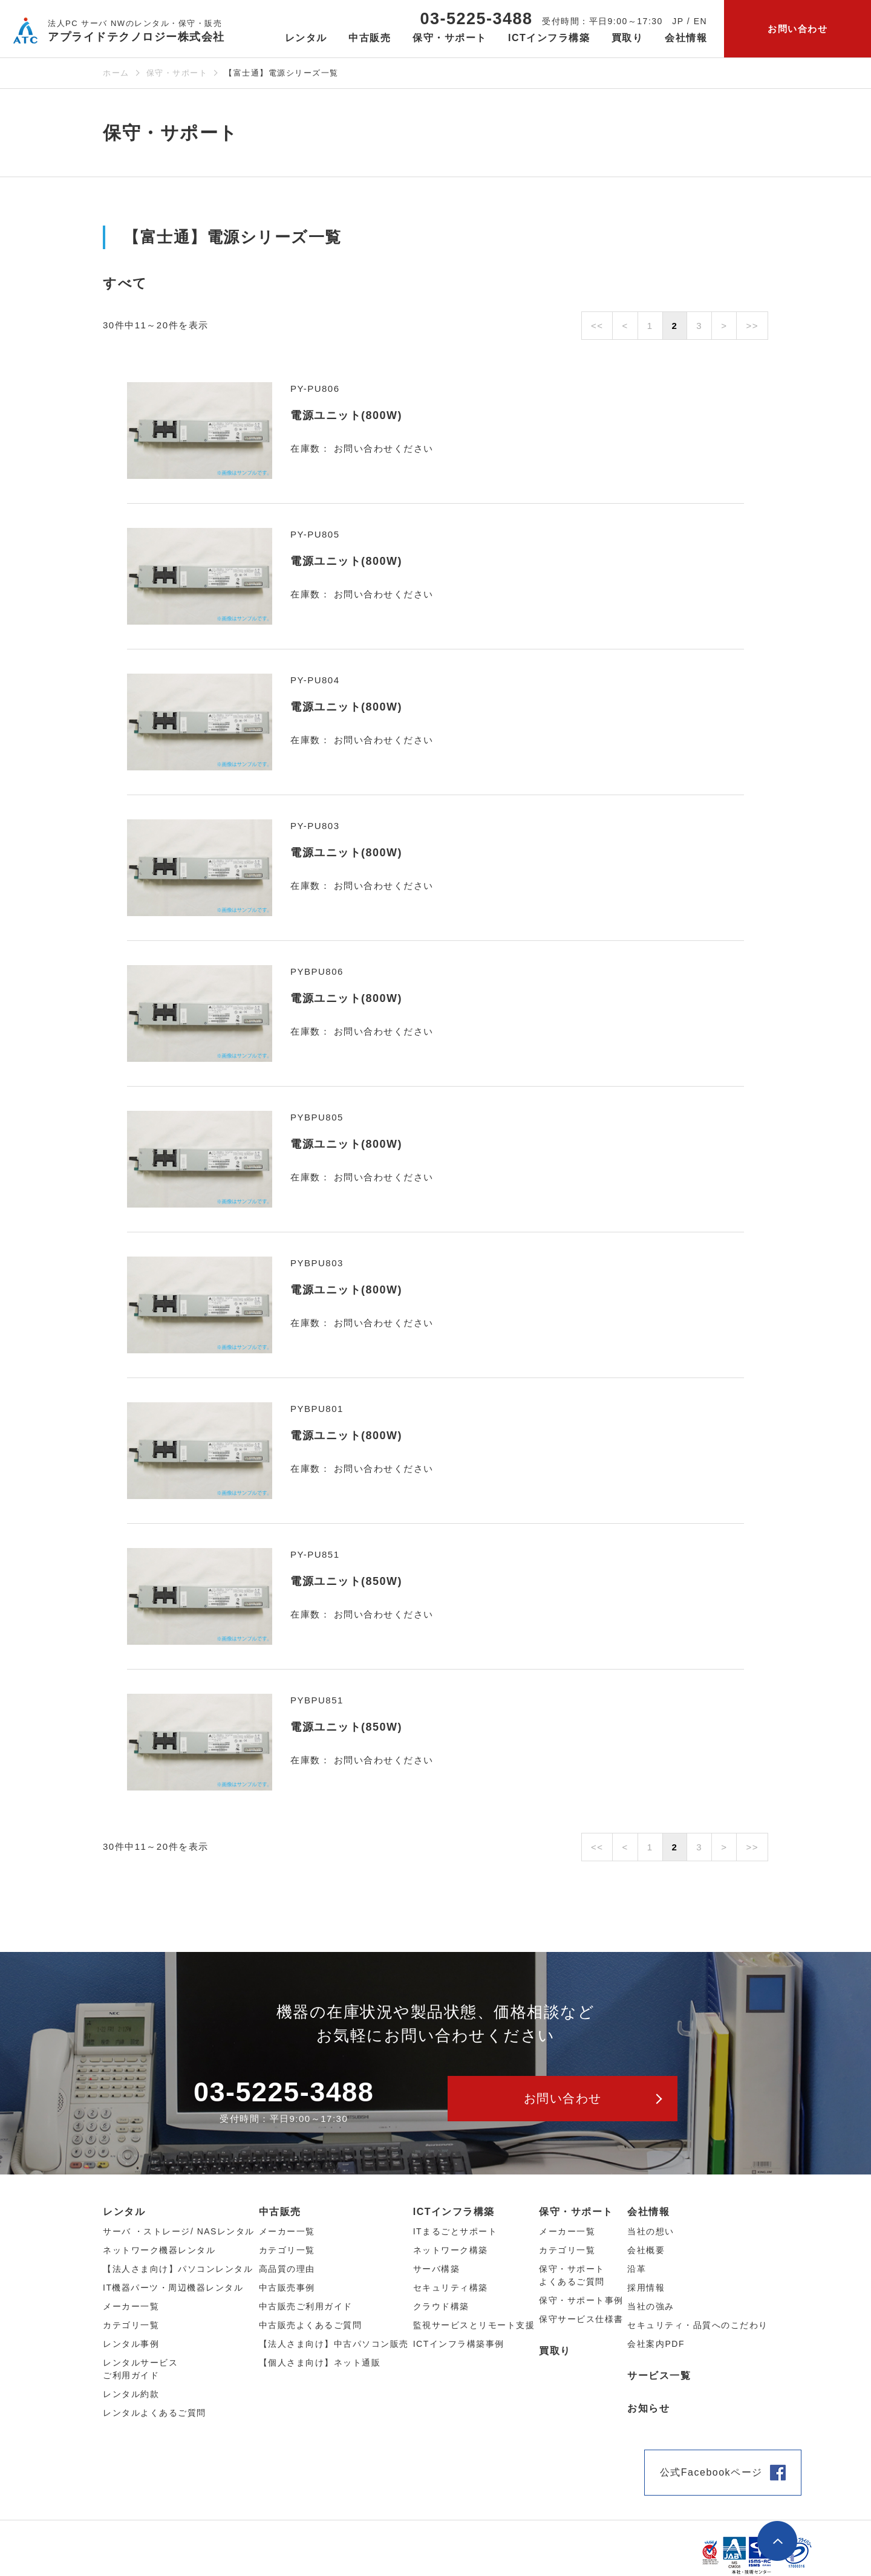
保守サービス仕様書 (581, 2319)
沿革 (636, 2269)
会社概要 (646, 2250)
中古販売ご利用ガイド (306, 2306)
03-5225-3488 (476, 19)
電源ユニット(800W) (346, 415)
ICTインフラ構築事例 (458, 2344)
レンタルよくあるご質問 (154, 2413)
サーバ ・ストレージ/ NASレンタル (179, 2231)
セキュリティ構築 (450, 2287)
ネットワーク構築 (450, 2250)
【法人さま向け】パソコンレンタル (178, 2269)
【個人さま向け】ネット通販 (320, 2362)
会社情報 (648, 2212)
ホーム (116, 72)
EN (700, 21)
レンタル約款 (131, 2394)
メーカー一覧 (567, 2231)
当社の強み (650, 2306)
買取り (628, 38)
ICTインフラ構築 (454, 2212)
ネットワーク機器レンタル (159, 2250)
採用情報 (646, 2287)
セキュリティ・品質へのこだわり (697, 2325)
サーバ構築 (436, 2269)
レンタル (124, 2212)
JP (677, 21)
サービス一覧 (659, 2375)
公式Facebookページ (711, 2472)
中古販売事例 (287, 2287)
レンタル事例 (131, 2344)
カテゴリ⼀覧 (131, 2325)
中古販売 (280, 2212)
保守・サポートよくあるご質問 (572, 2275)
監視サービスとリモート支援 (474, 2325)
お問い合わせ (797, 29)
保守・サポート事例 (581, 2300)
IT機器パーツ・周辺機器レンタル (173, 2287)
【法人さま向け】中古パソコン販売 (334, 2344)
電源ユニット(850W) (346, 1581)
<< (597, 325)
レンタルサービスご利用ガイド (140, 2369)
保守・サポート (177, 72)
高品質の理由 (287, 2269)
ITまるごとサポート (455, 2231)
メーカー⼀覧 (131, 2306)
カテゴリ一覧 (567, 2250)
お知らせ (648, 2408)
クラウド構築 (441, 2306)
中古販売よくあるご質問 (310, 2325)
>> (752, 325)
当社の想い (650, 2231)
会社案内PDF (656, 2344)
